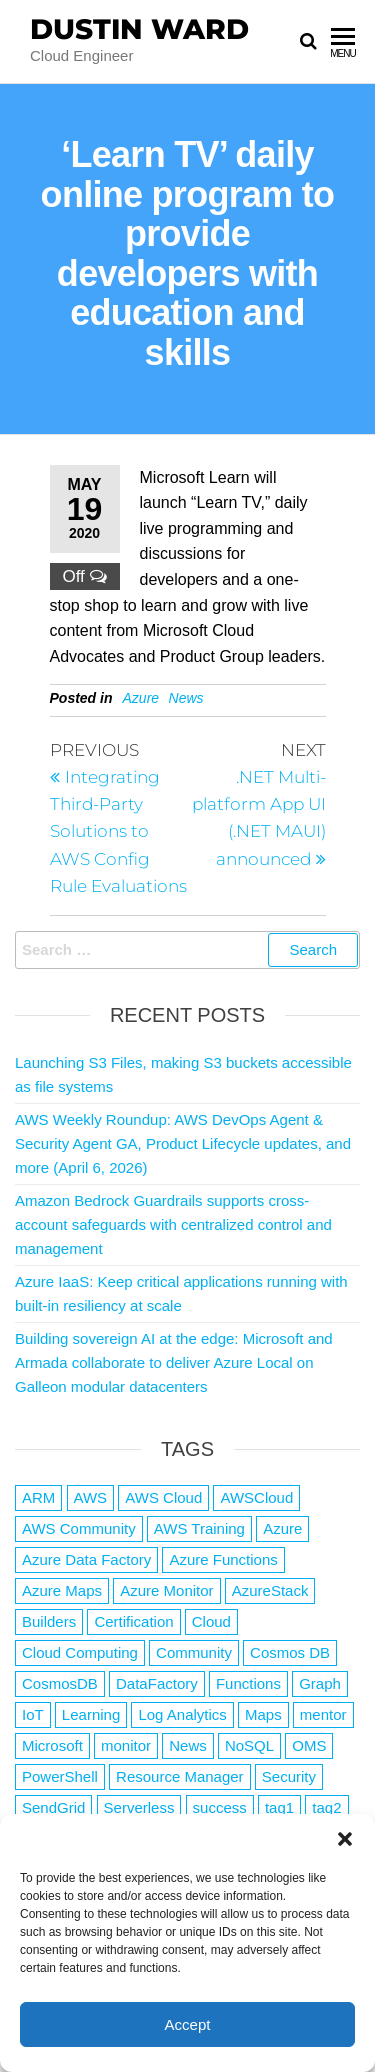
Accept (188, 2024)
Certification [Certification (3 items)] (133, 1621)
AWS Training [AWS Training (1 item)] (199, 1528)
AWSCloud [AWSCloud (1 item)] (256, 1497)
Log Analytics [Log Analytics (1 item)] (182, 1714)
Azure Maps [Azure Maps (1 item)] (62, 1590)
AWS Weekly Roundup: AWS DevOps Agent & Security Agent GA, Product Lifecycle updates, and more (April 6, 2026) (183, 1143)
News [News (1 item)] (188, 1745)
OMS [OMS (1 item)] (309, 1745)
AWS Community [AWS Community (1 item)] (79, 1528)
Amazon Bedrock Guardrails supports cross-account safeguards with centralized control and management (173, 1224)
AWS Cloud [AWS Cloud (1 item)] (163, 1497)
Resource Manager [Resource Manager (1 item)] (180, 1776)
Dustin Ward (139, 29)
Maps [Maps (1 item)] (263, 1714)
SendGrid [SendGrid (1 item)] (53, 1807)
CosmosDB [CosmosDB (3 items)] (60, 1683)
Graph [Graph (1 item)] (320, 1683)
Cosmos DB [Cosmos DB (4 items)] (290, 1652)
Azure (141, 698)
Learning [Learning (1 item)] (91, 1714)
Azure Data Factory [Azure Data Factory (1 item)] (86, 1559)
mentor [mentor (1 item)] (323, 1714)
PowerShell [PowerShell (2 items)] (60, 1776)
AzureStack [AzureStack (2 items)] (270, 1590)
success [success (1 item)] (220, 1807)
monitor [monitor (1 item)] (126, 1745)
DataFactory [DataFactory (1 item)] (157, 1683)
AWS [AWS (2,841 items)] (91, 1497)
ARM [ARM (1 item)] (38, 1497)
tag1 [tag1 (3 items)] (279, 1807)
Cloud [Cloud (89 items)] (211, 1621)
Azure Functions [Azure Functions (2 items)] (223, 1559)
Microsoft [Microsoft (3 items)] (52, 1745)
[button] (345, 1839)
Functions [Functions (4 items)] (248, 1683)
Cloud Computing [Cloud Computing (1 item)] (80, 1652)
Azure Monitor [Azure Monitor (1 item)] (166, 1590)
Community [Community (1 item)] (194, 1652)
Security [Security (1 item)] (289, 1776)
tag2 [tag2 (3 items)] (326, 1807)
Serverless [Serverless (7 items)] (139, 1807)
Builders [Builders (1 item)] (49, 1621)
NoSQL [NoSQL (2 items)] (249, 1745)
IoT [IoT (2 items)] (33, 1714)
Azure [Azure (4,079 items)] (282, 1528)
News (186, 698)
